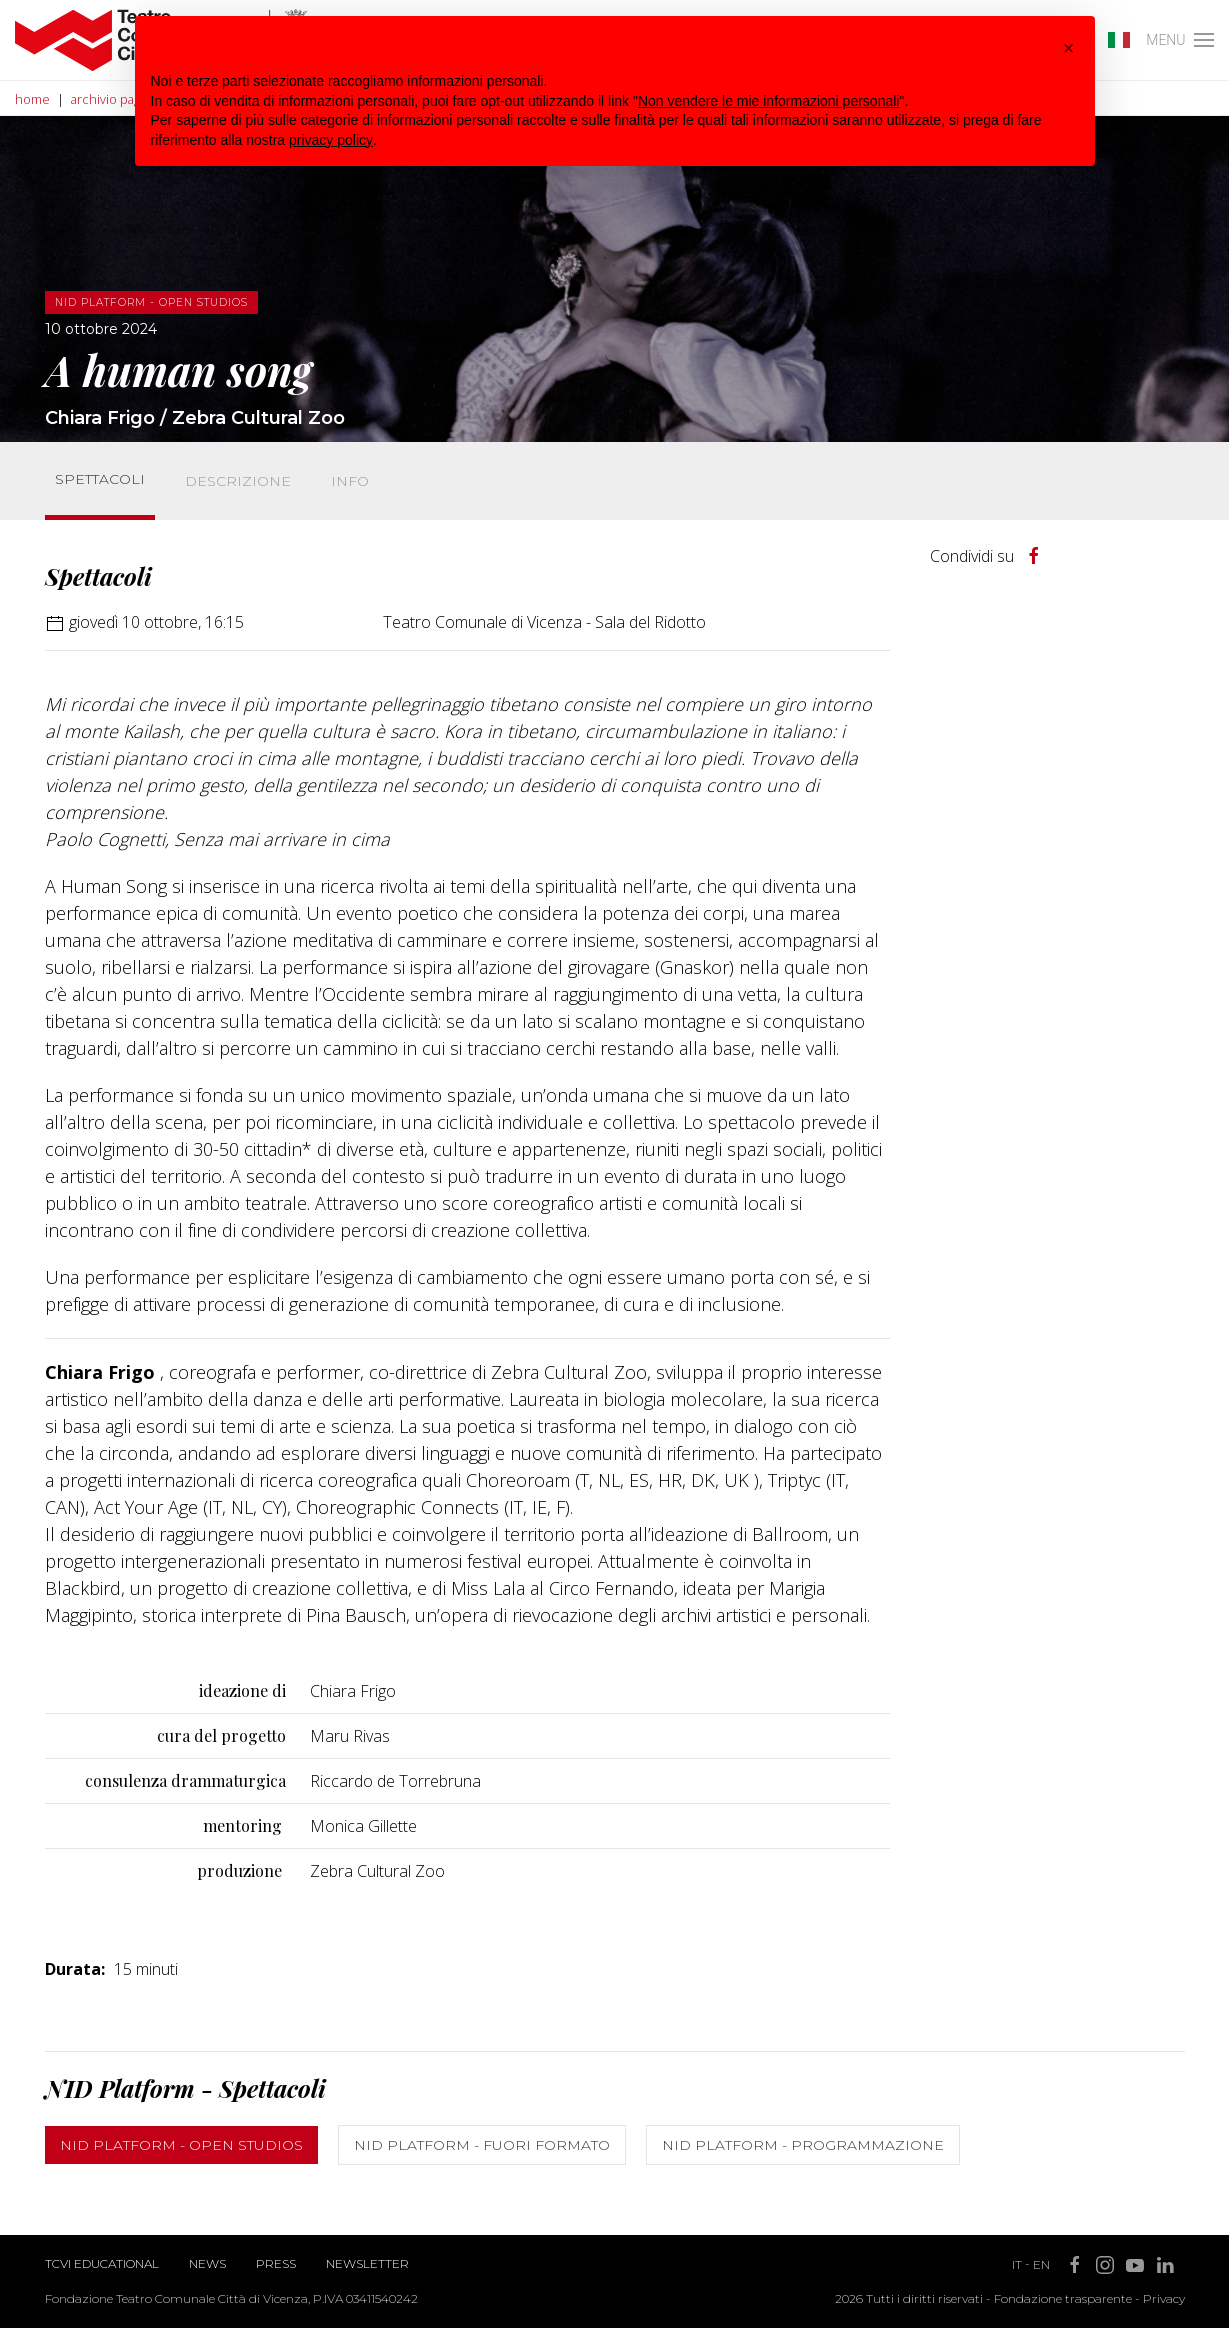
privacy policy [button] (331, 140)
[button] (1069, 48)
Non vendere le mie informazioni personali (768, 101)
